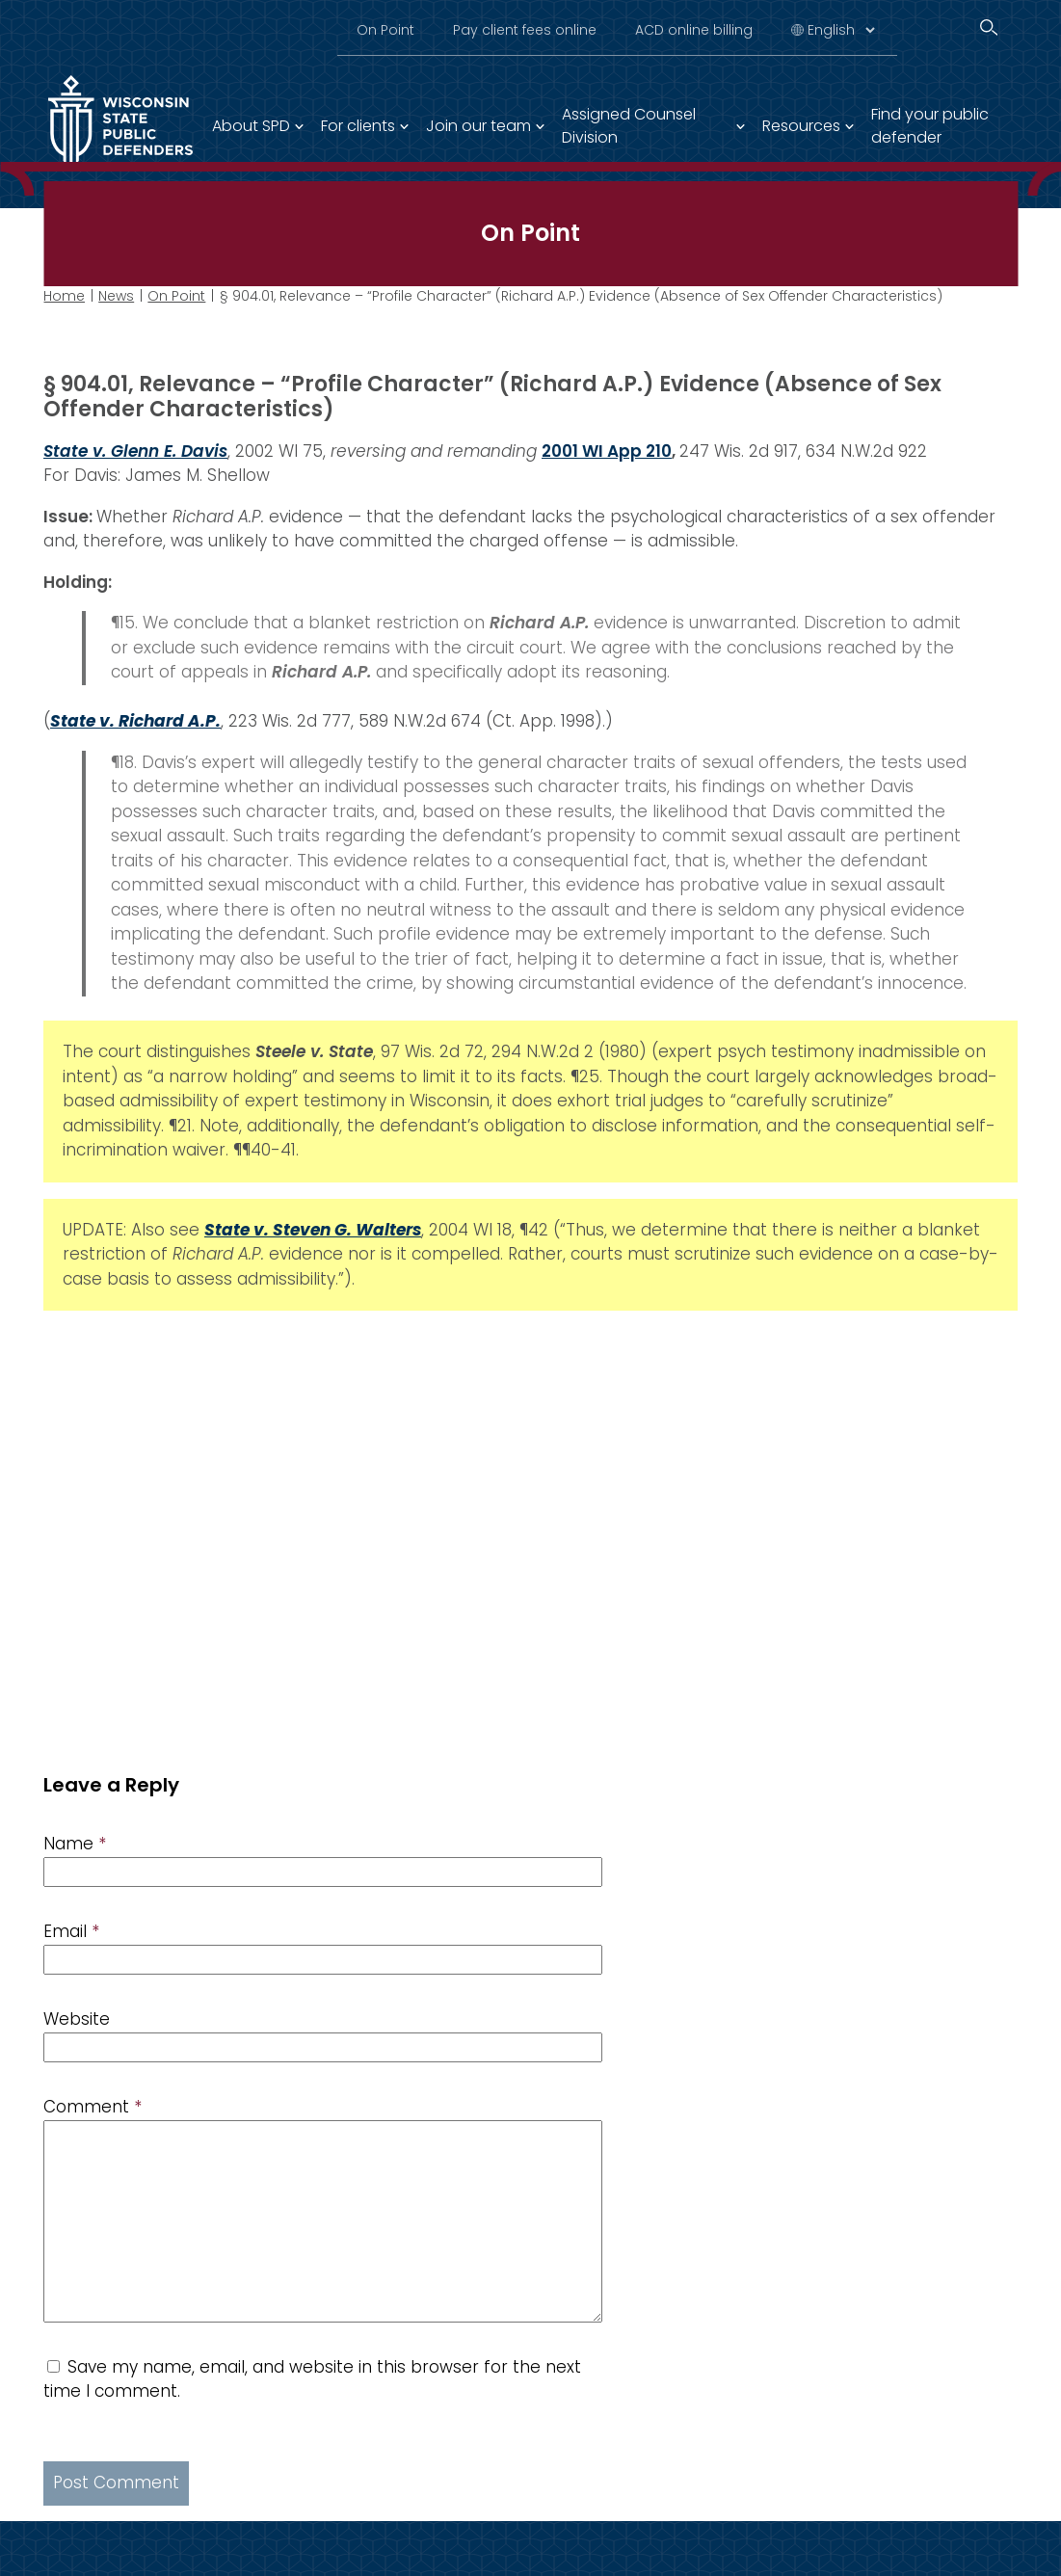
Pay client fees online (525, 30)
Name (74, 1843)
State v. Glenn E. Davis (135, 450)
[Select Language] (841, 29)
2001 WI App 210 (607, 450)
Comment (92, 2106)
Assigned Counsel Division (629, 125)
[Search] (988, 27)
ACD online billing (694, 30)
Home (64, 295)
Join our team (478, 126)
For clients (358, 126)
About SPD (251, 126)
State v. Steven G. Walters (312, 1228)
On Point (385, 30)
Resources (801, 126)
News (116, 295)
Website (76, 2019)
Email (71, 1931)
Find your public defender (930, 125)
